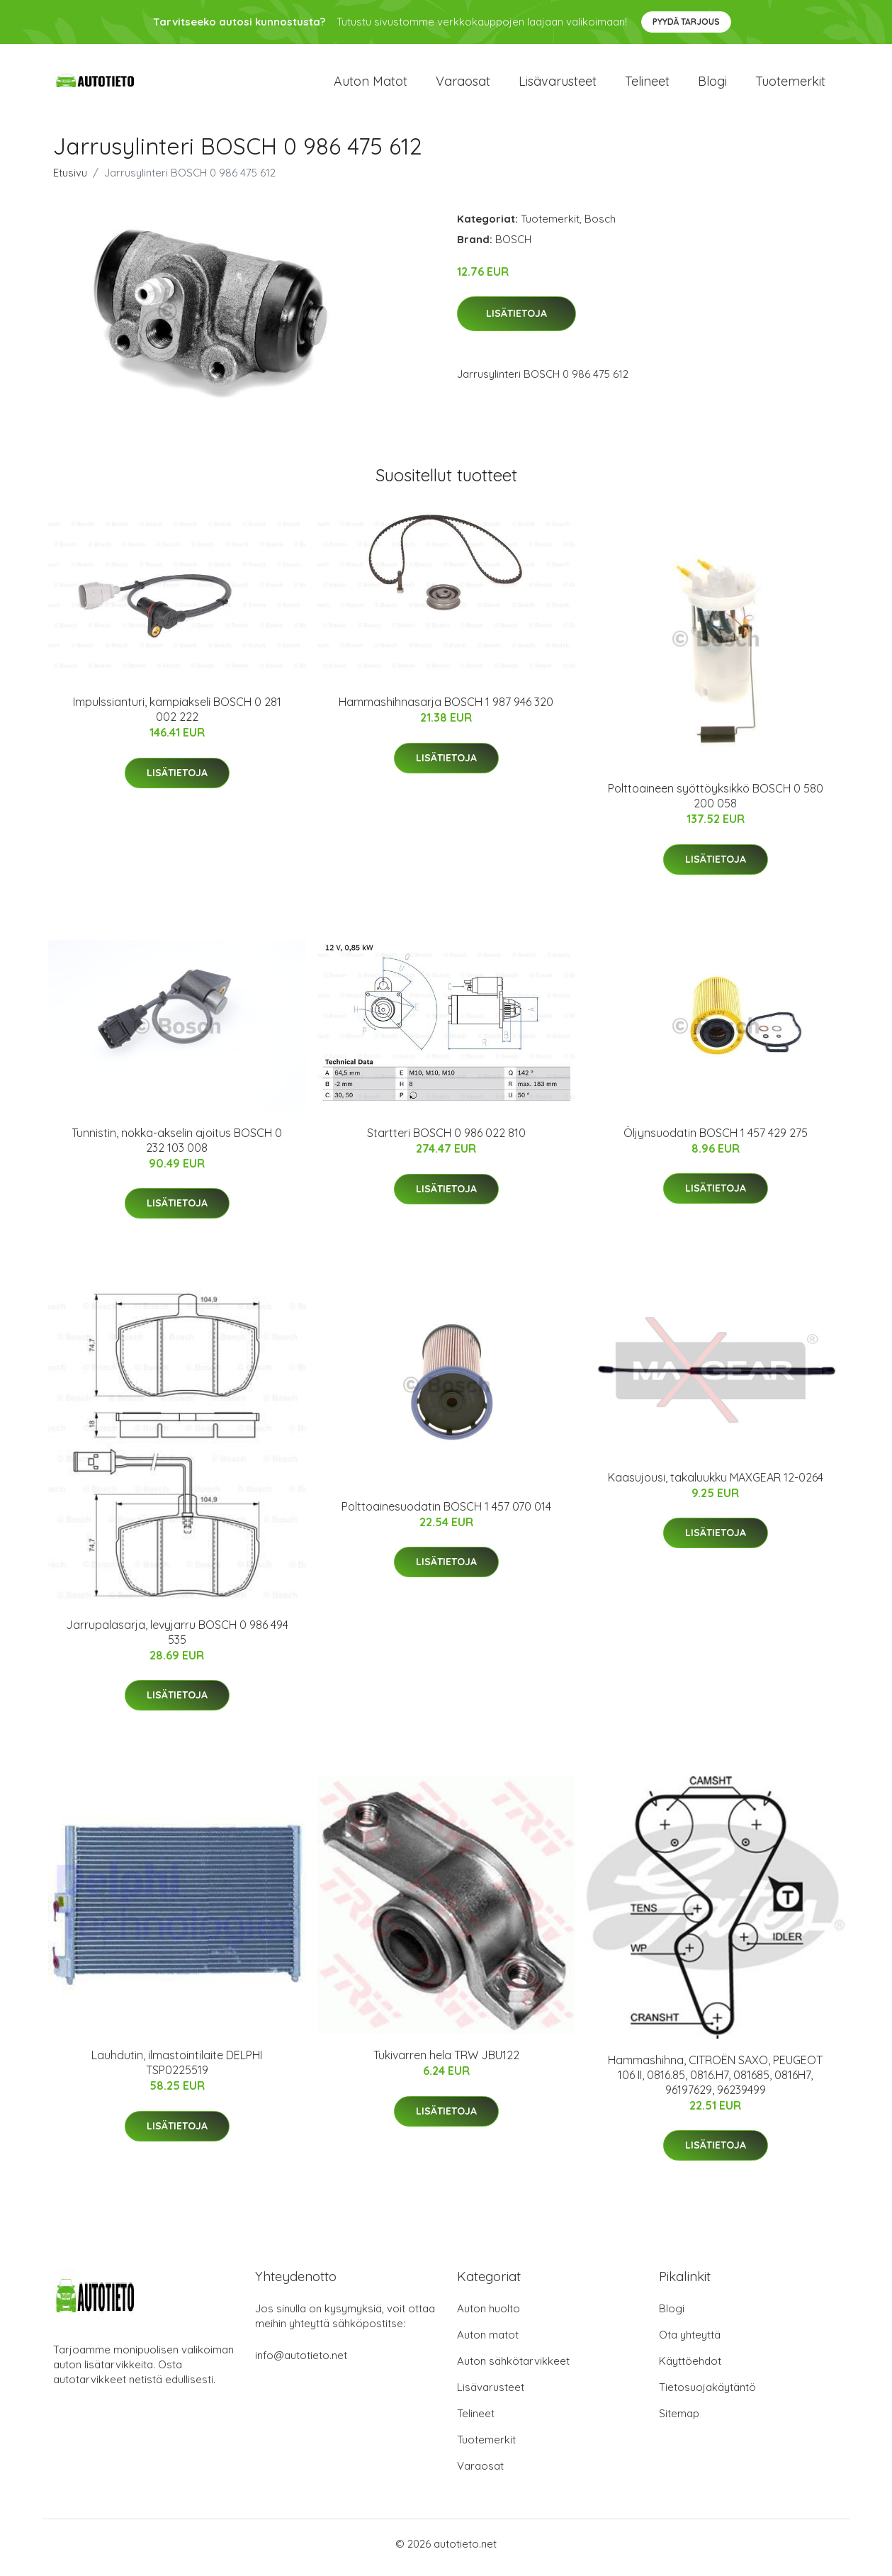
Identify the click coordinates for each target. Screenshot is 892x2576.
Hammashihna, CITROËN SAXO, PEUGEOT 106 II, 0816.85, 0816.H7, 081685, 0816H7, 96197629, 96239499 (715, 2082)
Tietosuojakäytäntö (707, 2395)
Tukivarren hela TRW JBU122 (446, 2063)
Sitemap (679, 2421)
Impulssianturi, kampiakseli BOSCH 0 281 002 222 (177, 717)
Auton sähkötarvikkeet (513, 2368)
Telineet (647, 85)
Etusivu (70, 179)
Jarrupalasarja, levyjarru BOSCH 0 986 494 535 (177, 1639)
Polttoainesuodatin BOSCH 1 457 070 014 (446, 1513)
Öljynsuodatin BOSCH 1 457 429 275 (715, 1140)
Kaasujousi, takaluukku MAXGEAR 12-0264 (715, 1484)
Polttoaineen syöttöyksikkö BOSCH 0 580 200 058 (715, 803)
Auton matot (370, 85)
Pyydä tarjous (686, 21)
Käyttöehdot (690, 2368)
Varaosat (463, 85)
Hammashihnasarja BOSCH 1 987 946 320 (446, 709)
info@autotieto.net (301, 2363)
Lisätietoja (516, 321)
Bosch (600, 226)
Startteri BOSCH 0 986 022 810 (446, 1140)
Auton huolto (488, 2316)
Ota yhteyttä (690, 2342)
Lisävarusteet (558, 85)
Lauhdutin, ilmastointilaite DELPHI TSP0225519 (176, 2070)
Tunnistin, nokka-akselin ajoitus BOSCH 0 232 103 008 (177, 1147)
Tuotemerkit (790, 85)
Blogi (712, 85)
